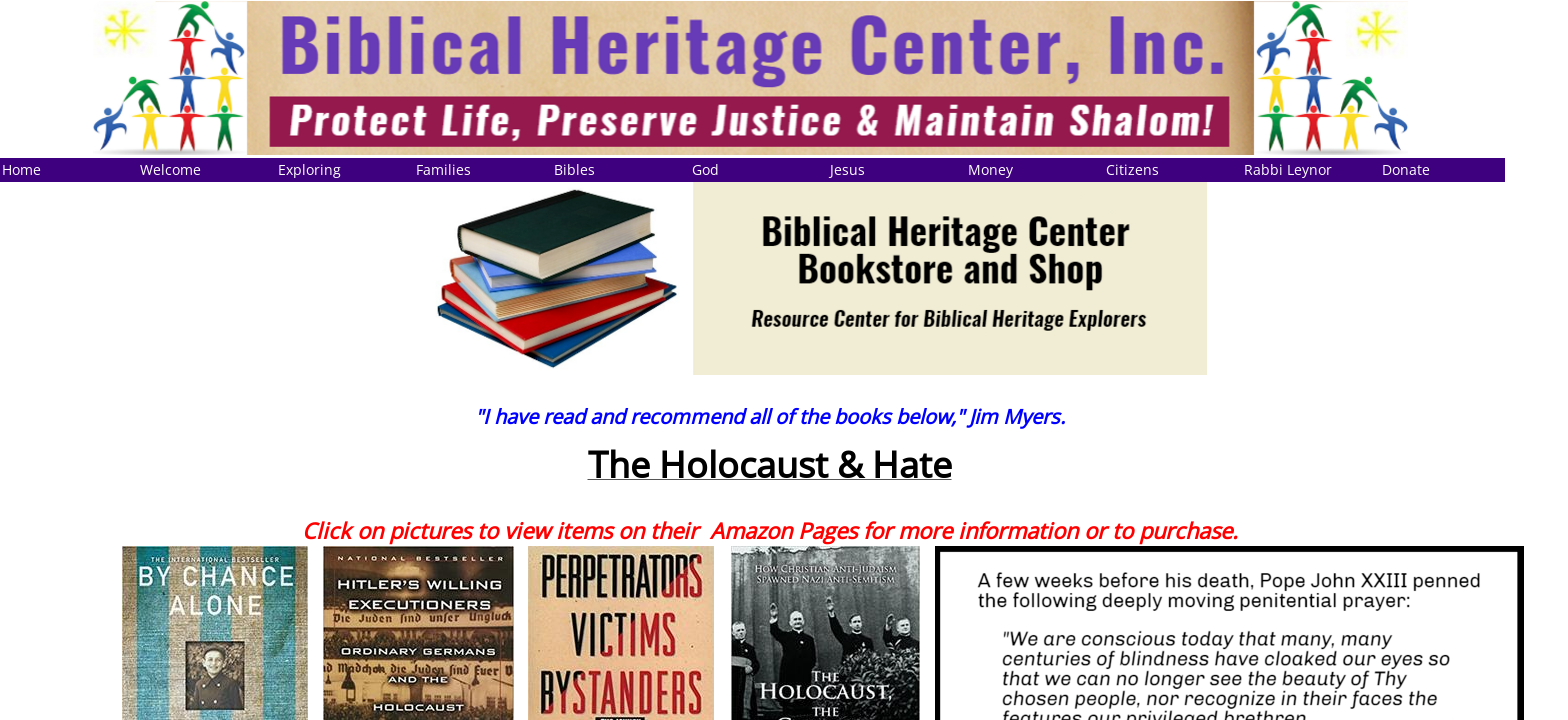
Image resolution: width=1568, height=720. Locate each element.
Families (443, 169)
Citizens (1132, 169)
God (705, 169)
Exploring (309, 169)
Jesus (847, 169)
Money (990, 169)
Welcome (170, 169)
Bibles (574, 169)
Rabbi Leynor (1288, 169)
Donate (1406, 169)
